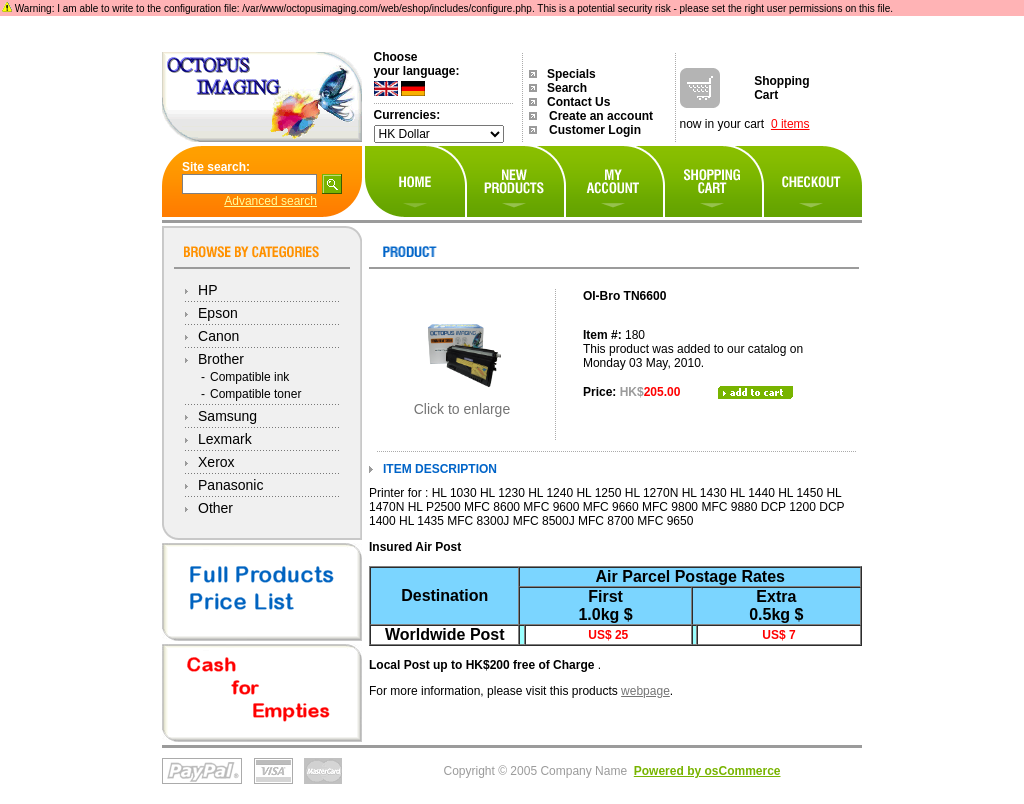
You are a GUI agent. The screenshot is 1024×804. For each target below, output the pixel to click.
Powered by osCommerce (707, 771)
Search (567, 88)
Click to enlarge (462, 402)
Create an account (601, 116)
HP (207, 290)
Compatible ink (249, 377)
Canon (218, 336)
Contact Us (578, 102)
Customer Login (595, 130)
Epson (218, 313)
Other (215, 508)
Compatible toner (255, 394)
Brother (221, 359)
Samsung (227, 416)
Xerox (216, 462)
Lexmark (225, 439)
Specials (571, 74)
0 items (790, 124)
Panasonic (230, 485)
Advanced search (270, 201)
